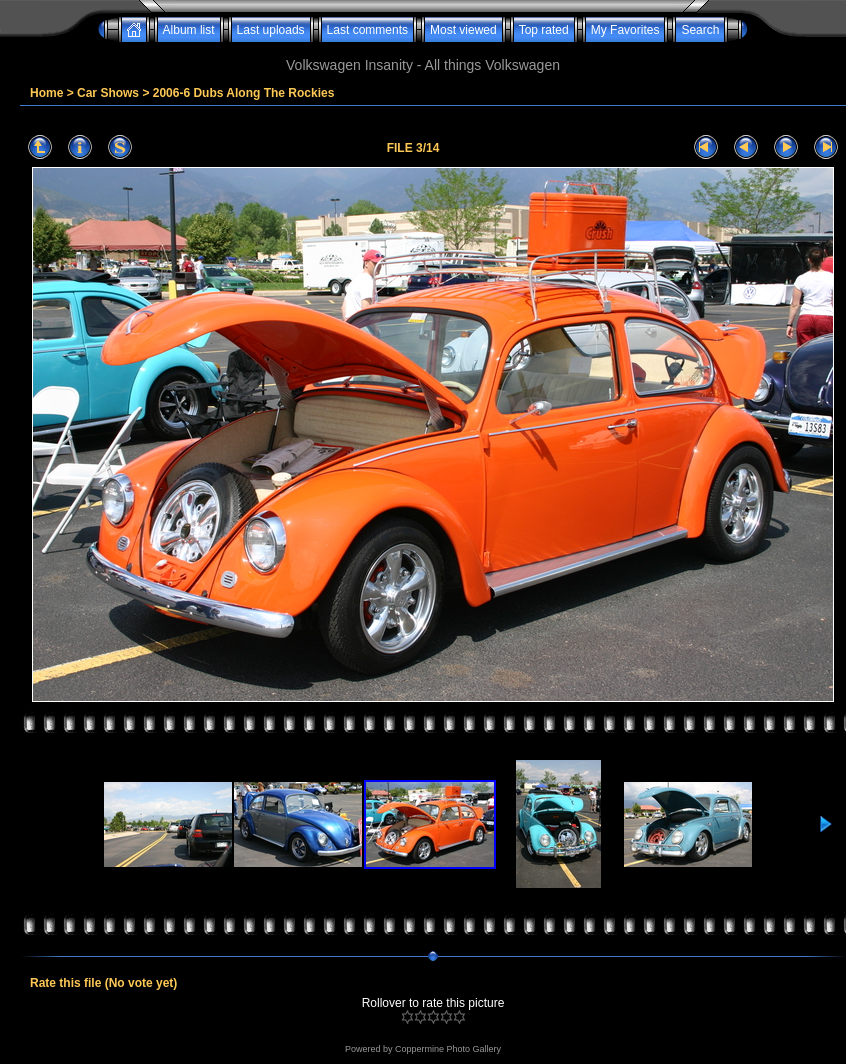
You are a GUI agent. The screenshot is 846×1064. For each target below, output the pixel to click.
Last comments (367, 30)
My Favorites (625, 30)
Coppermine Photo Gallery (448, 1049)
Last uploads (271, 30)
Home (46, 93)
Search (700, 30)
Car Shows (108, 93)
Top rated (544, 30)
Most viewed (463, 30)
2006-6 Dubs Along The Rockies (244, 93)
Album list (189, 30)
